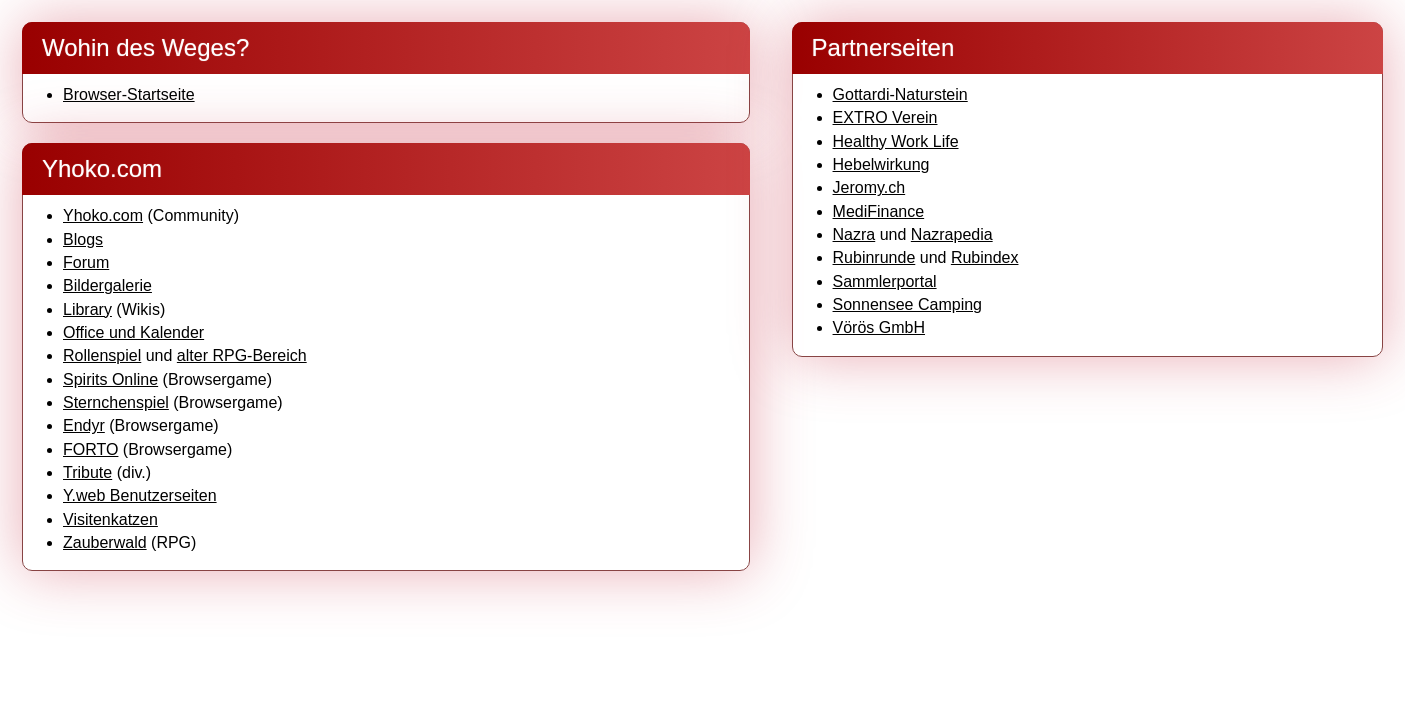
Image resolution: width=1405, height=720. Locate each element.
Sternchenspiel (116, 402)
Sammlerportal (885, 281)
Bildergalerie (107, 285)
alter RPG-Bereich (242, 355)
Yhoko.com (103, 215)
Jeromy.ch (869, 187)
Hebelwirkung (881, 164)
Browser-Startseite (129, 94)
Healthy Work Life (896, 141)
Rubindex (985, 257)
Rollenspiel (102, 355)
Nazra (854, 234)
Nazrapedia (952, 234)
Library (87, 309)
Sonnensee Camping (907, 304)
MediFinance (879, 211)
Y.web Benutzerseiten (140, 495)
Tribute (87, 472)
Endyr (84, 425)
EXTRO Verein (885, 117)
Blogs (83, 239)
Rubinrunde (874, 257)
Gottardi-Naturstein (900, 94)
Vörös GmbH (879, 327)
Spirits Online (110, 379)
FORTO (90, 449)
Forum (86, 262)
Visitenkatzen (110, 519)
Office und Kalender (133, 332)
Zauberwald (105, 542)
